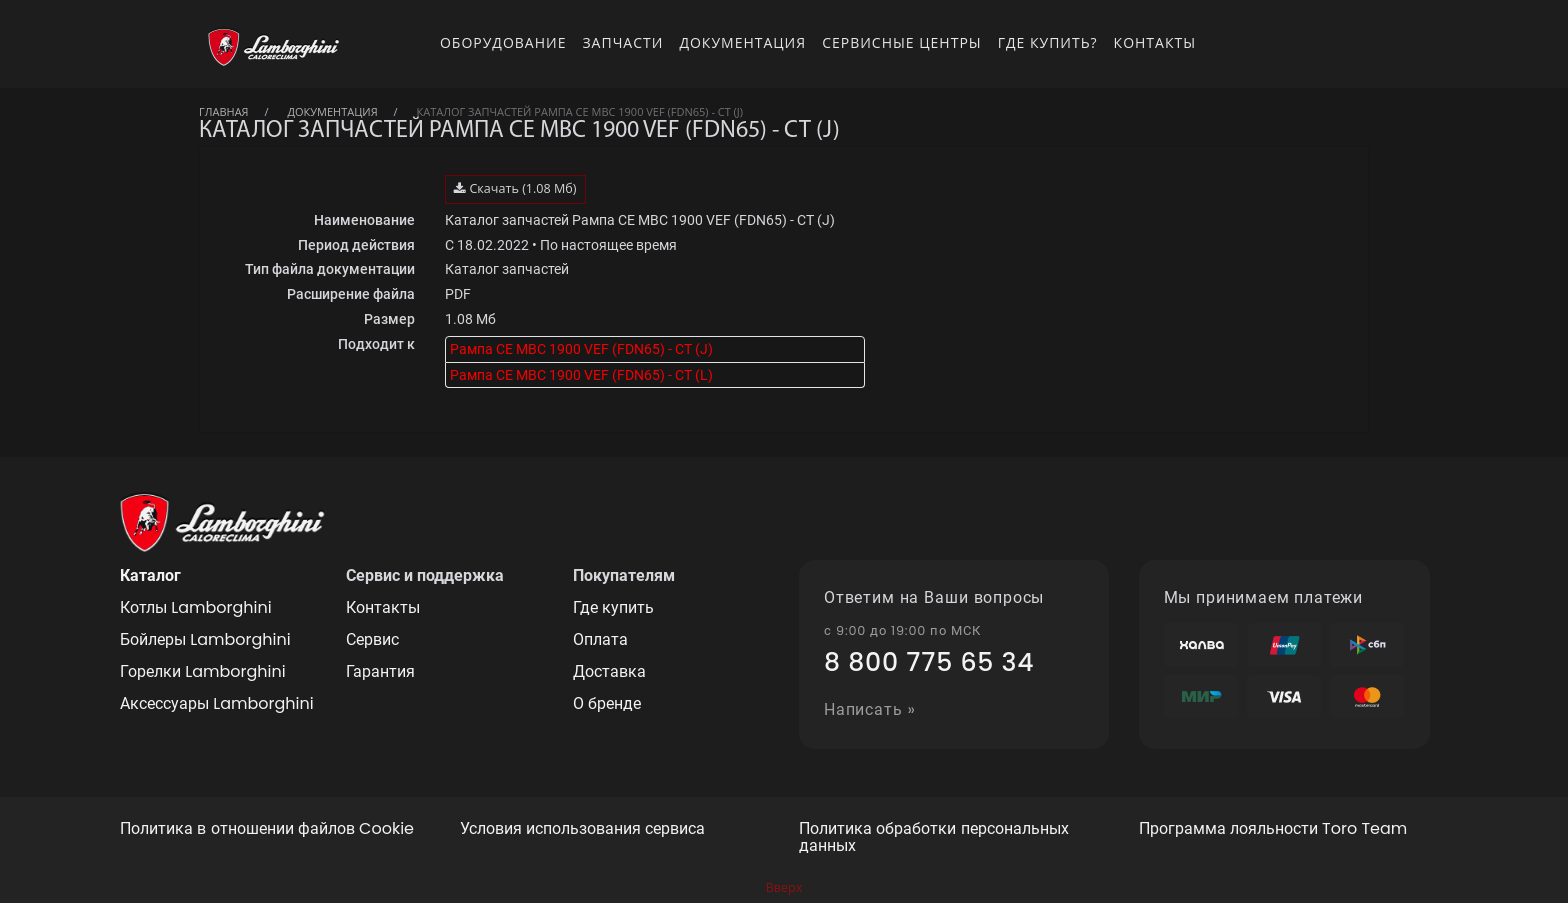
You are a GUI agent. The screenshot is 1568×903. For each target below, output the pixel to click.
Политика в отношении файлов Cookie (267, 829)
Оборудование (503, 42)
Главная (224, 111)
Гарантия (380, 671)
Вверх (784, 887)
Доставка (609, 671)
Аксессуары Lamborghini (217, 703)
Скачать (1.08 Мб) (515, 188)
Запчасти (622, 42)
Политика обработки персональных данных (934, 838)
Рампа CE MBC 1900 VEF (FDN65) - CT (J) (581, 349)
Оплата (600, 639)
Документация (742, 42)
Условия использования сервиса (583, 829)
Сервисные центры (902, 42)
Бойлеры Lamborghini (205, 639)
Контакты (1155, 42)
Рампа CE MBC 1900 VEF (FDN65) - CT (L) (581, 375)
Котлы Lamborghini (196, 607)
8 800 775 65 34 (929, 663)
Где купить (613, 607)
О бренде (607, 703)
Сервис (372, 639)
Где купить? (1048, 42)
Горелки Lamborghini (203, 671)
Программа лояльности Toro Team (1273, 829)
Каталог (150, 575)
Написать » (870, 710)
